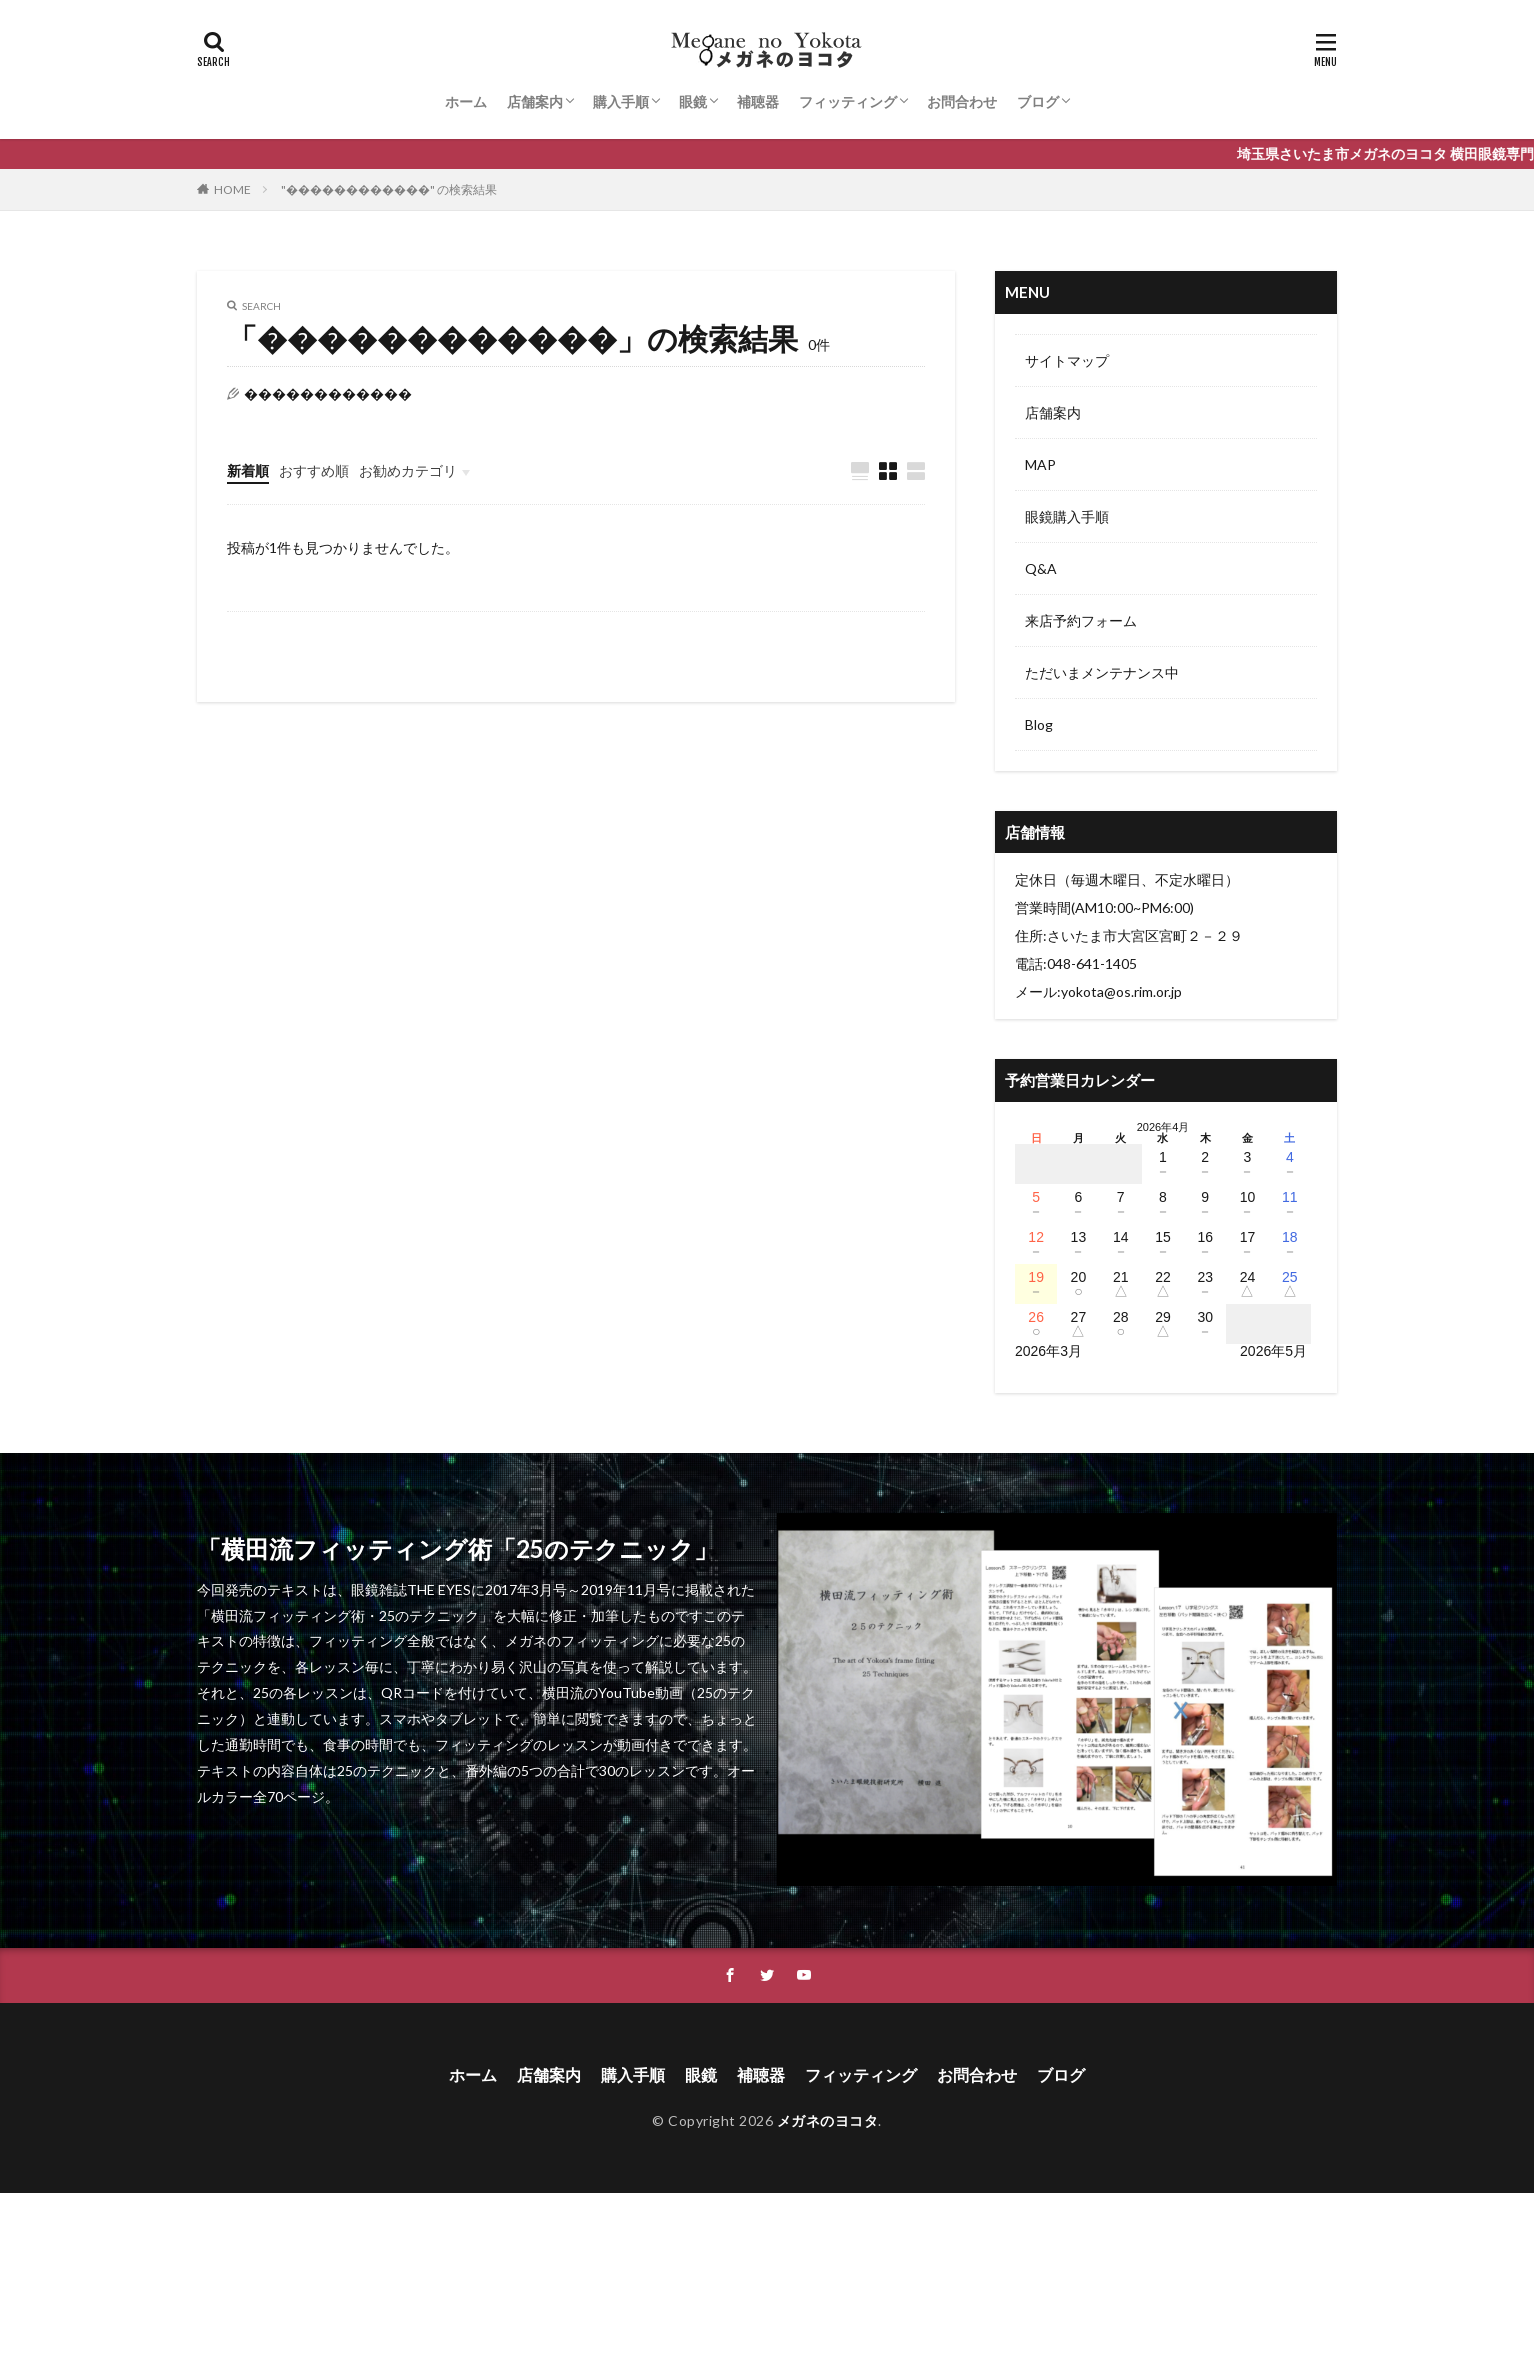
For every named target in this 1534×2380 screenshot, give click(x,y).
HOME (232, 189)
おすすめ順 (314, 470)
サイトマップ (1067, 360)
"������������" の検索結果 (389, 189)
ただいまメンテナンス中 (1102, 672)
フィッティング (848, 101)
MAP (1040, 464)
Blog (1039, 724)
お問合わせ (962, 101)
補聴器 (758, 101)
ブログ (1038, 101)
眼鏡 (693, 101)
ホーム (466, 101)
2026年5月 (1273, 1351)
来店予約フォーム (1081, 620)
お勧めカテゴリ (408, 470)
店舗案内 (535, 101)
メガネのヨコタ (828, 2120)
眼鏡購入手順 (1067, 516)
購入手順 (621, 101)
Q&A (1041, 568)
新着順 (248, 470)
